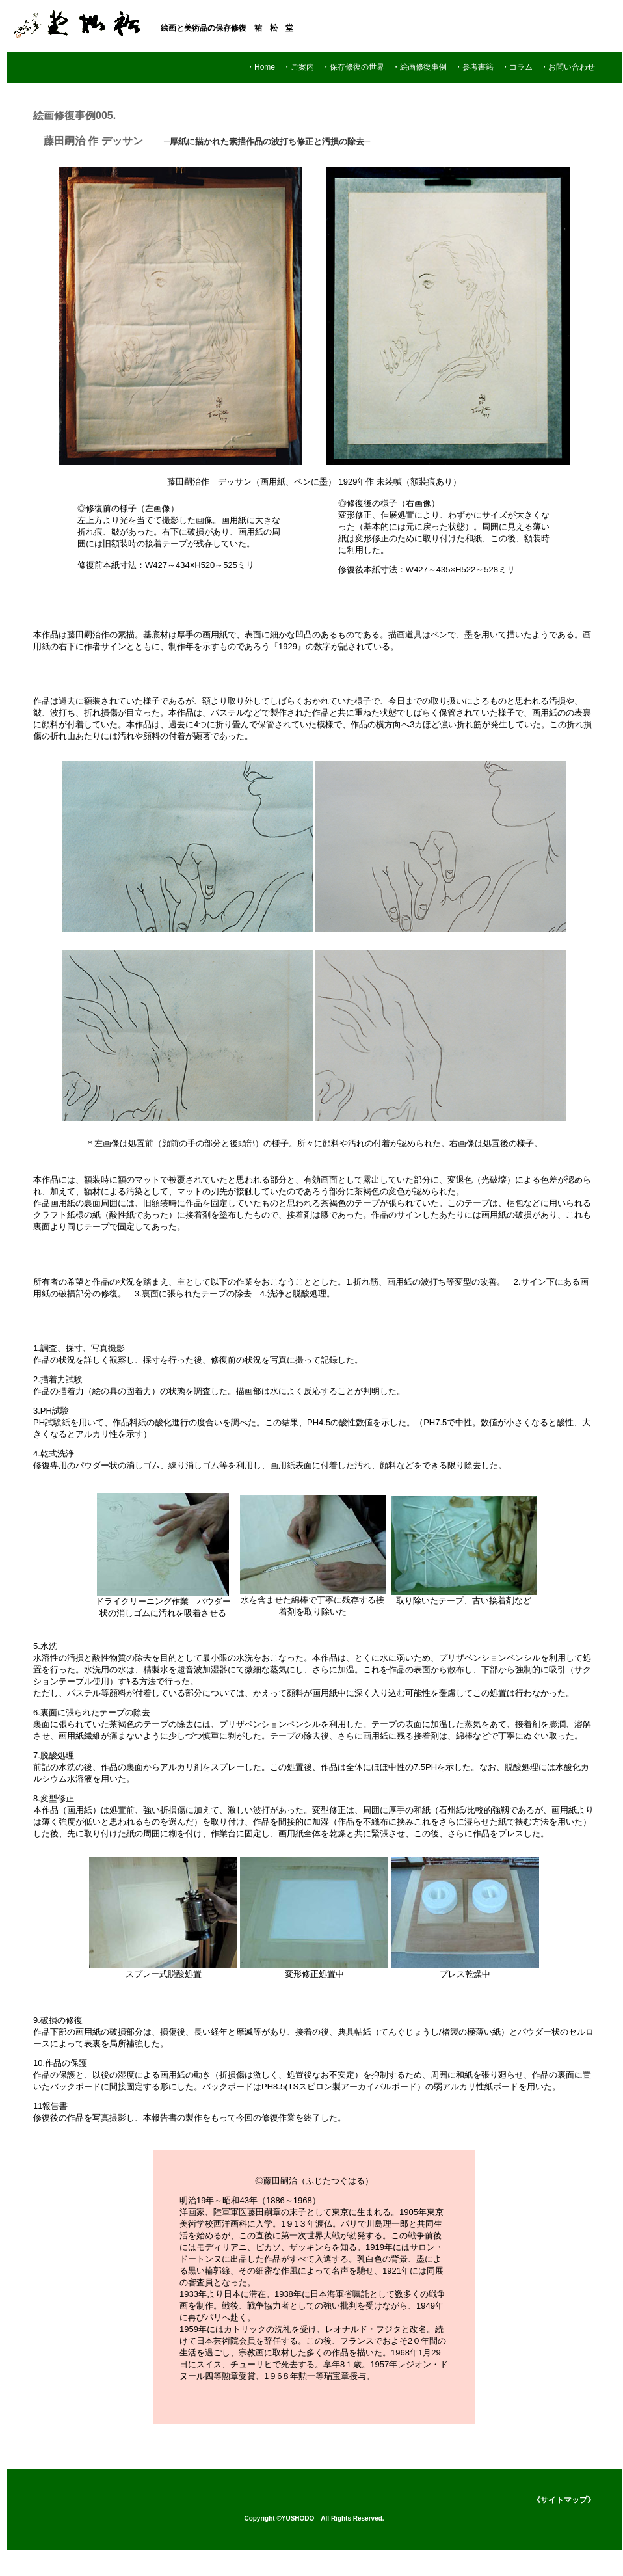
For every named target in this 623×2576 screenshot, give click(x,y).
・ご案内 (298, 67)
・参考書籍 (478, 67)
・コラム (517, 67)
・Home (260, 67)
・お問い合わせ (567, 67)
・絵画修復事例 (423, 67)
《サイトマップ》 (564, 2499)
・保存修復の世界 (357, 67)
